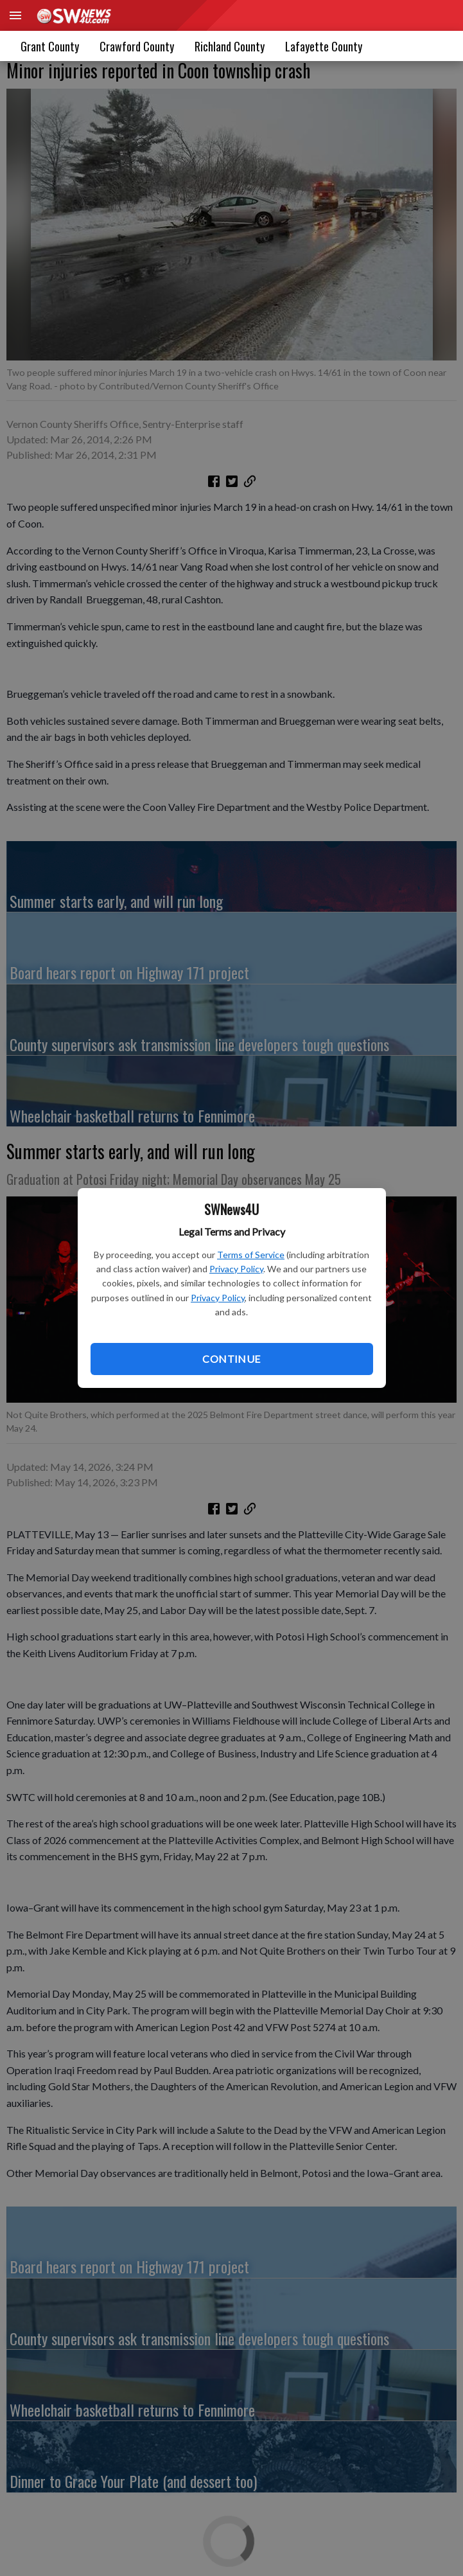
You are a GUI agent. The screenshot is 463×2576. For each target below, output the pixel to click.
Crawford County (137, 46)
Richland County (230, 46)
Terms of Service (250, 1254)
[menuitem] (323, 46)
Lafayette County (323, 46)
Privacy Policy (236, 1268)
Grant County (50, 46)
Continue (231, 1359)
